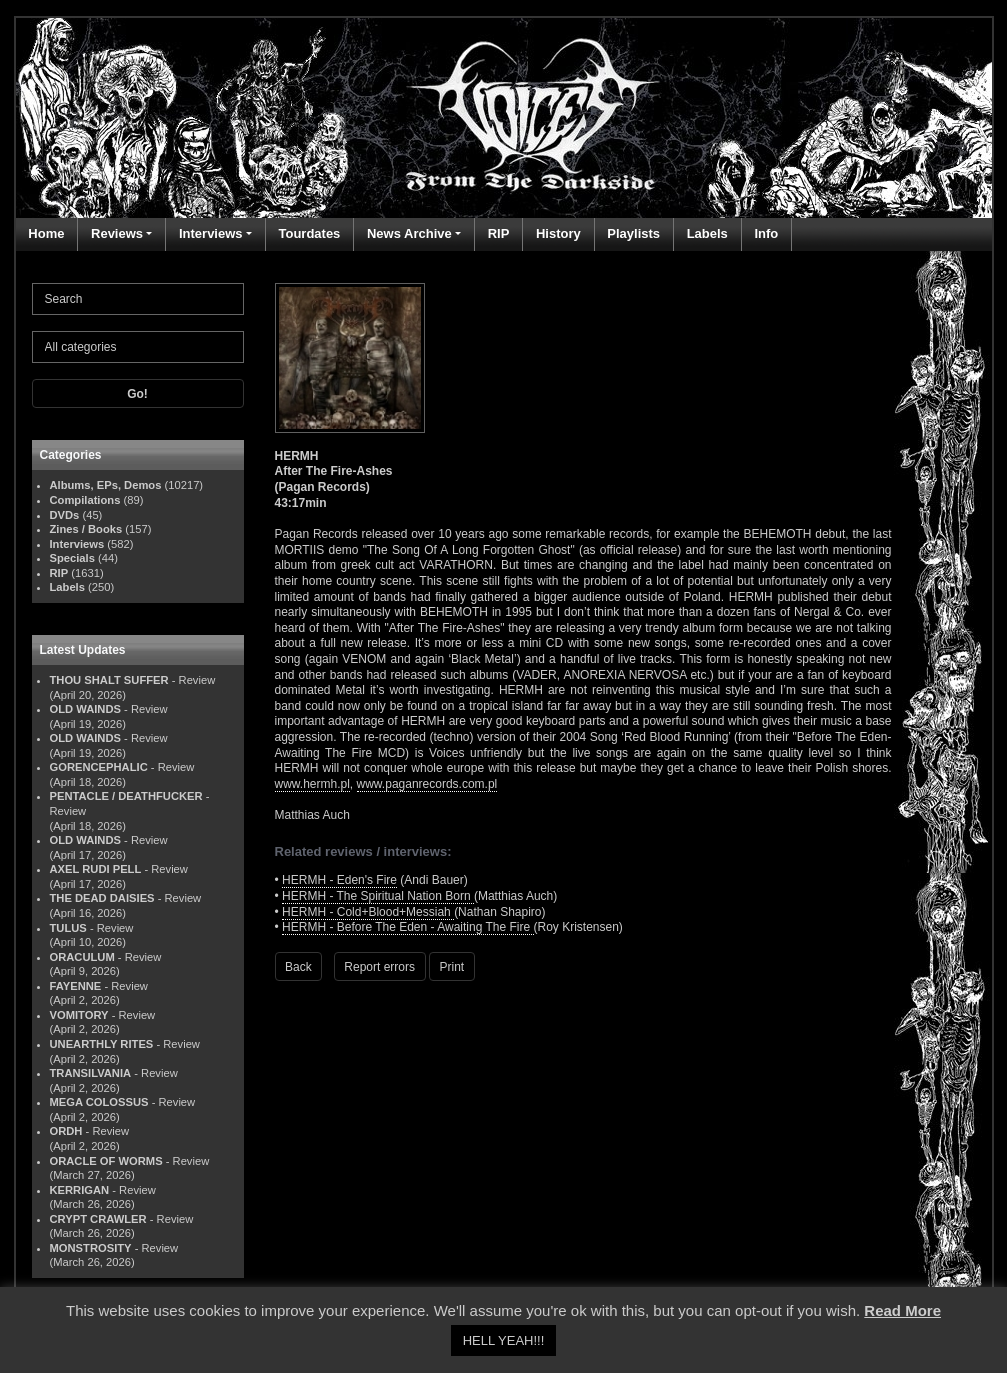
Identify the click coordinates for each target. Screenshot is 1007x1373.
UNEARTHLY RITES (102, 1044)
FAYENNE (76, 986)
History (558, 233)
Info (766, 233)
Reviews (117, 233)
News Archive (409, 233)
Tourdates (309, 233)
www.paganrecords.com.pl (427, 784)
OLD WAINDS (85, 709)
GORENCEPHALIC (99, 767)
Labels (707, 233)
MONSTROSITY (91, 1248)
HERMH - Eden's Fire (339, 880)
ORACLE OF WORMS (106, 1161)
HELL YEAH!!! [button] (504, 1340)
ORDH (66, 1131)
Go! (137, 394)
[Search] (138, 299)
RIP (499, 233)
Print (452, 967)
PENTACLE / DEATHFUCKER (126, 796)
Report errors (379, 967)
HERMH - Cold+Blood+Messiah (368, 912)
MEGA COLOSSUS (99, 1102)
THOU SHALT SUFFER (109, 680)
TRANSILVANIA (91, 1073)
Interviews (211, 233)
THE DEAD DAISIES (102, 898)
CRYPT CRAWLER (98, 1219)
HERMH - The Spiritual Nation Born (378, 896)
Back (298, 967)
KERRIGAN (80, 1190)
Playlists (633, 233)
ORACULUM (82, 957)
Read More (902, 1310)
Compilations (85, 500)
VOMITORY (79, 1015)
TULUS (68, 928)
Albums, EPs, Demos (106, 485)
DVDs (65, 515)
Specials (72, 558)
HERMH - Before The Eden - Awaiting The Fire (407, 927)
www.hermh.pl (312, 784)
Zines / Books (86, 529)
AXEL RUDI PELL (96, 869)
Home (46, 233)
